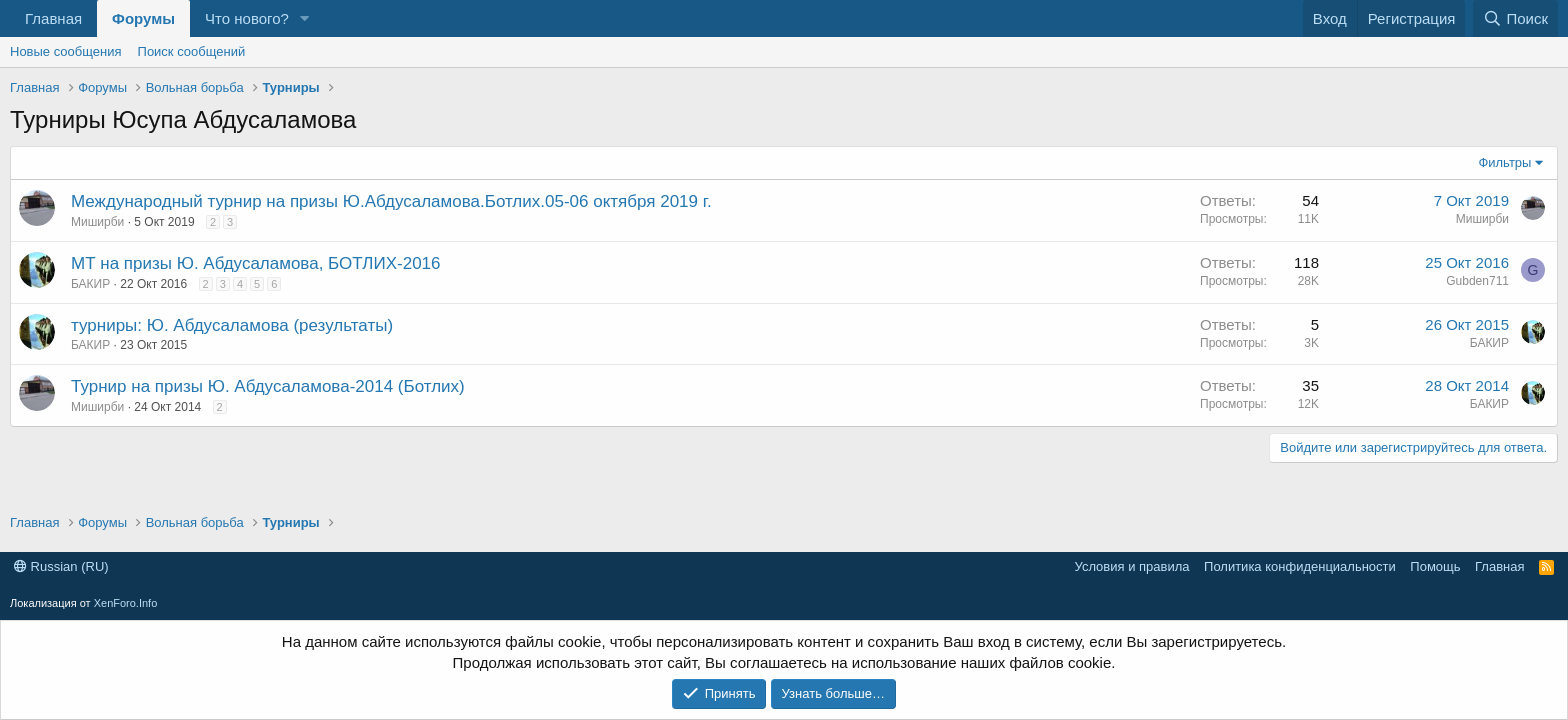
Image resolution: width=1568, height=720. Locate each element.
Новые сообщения (66, 51)
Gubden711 (1477, 281)
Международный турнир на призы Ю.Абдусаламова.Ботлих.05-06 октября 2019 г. (391, 201)
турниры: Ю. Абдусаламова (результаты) (232, 325)
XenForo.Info (126, 603)
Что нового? (247, 18)
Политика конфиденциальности (1300, 566)
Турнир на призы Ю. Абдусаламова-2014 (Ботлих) (268, 386)
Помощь (1435, 566)
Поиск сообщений (192, 51)
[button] (305, 18)
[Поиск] (1515, 18)
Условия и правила (1132, 566)
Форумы (143, 18)
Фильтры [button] (1504, 162)
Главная (53, 18)
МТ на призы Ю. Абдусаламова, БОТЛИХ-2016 (256, 263)
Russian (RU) (61, 566)
